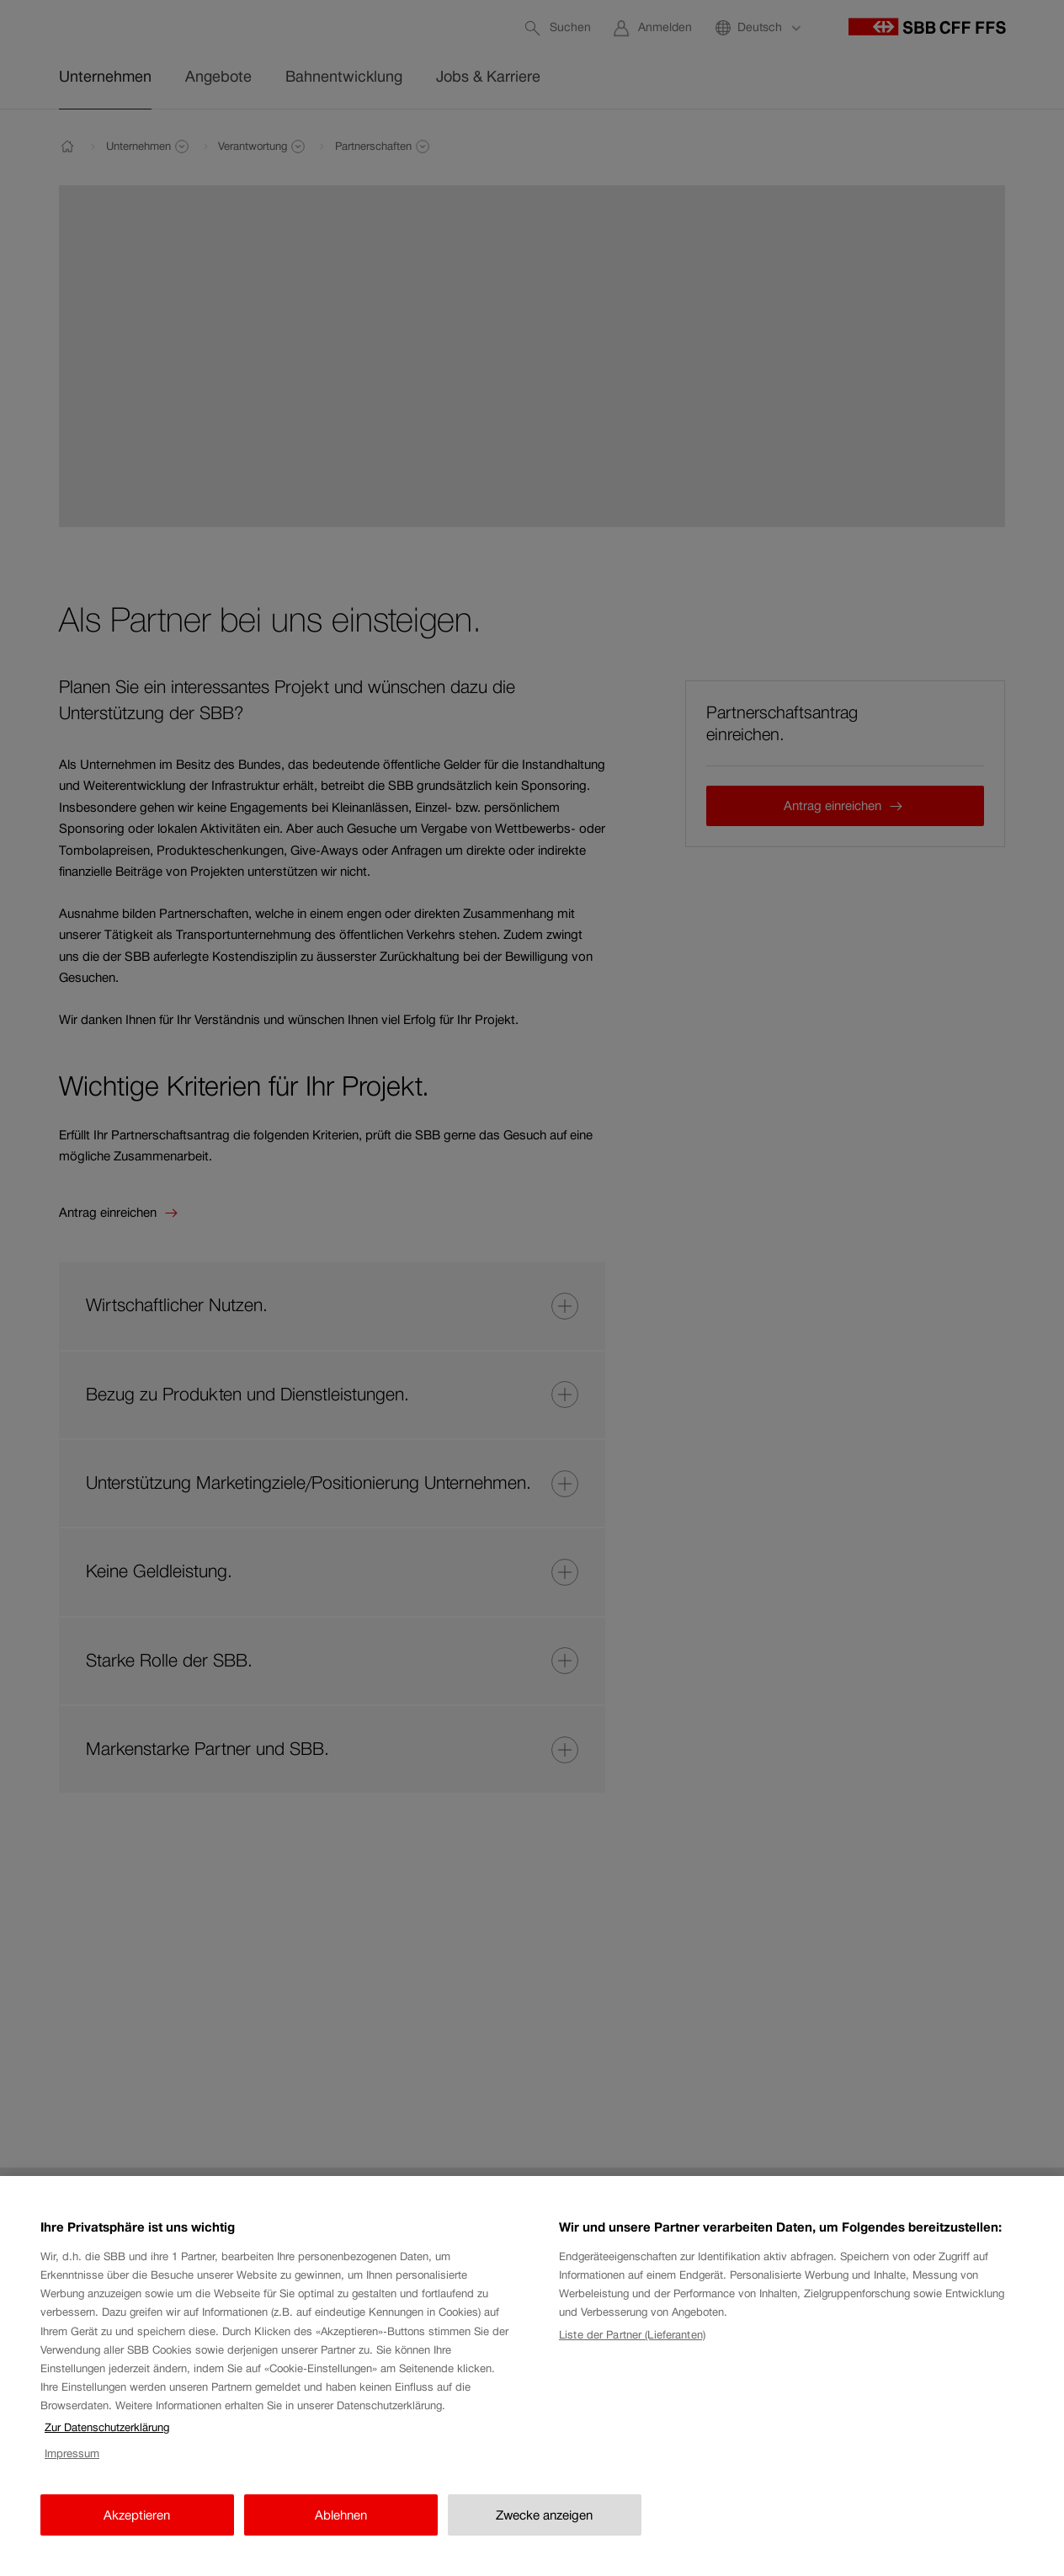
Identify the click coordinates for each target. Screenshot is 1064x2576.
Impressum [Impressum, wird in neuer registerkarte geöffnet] (72, 2470)
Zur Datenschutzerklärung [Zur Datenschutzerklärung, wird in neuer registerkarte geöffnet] (107, 2444)
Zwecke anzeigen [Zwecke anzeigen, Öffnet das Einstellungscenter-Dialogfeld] (544, 2531)
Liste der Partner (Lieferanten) (632, 2351)
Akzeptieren (137, 2531)
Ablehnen (341, 2531)
